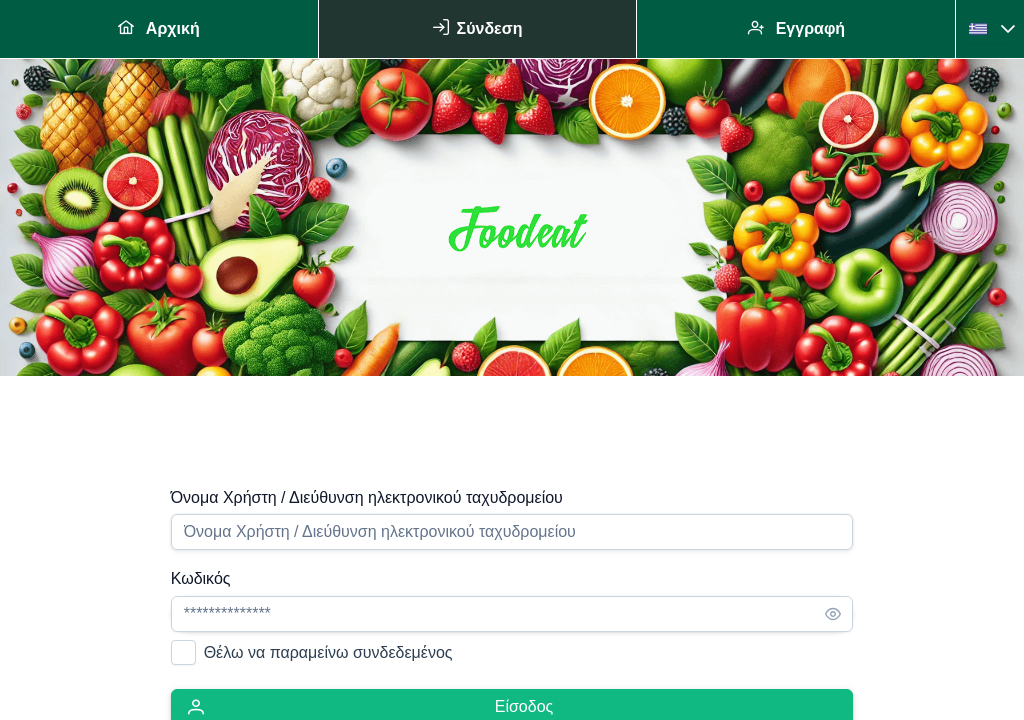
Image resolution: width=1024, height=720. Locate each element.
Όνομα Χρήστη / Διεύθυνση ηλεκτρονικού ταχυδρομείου (367, 497)
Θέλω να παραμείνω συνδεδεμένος (328, 652)
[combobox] (982, 29)
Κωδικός (201, 578)
